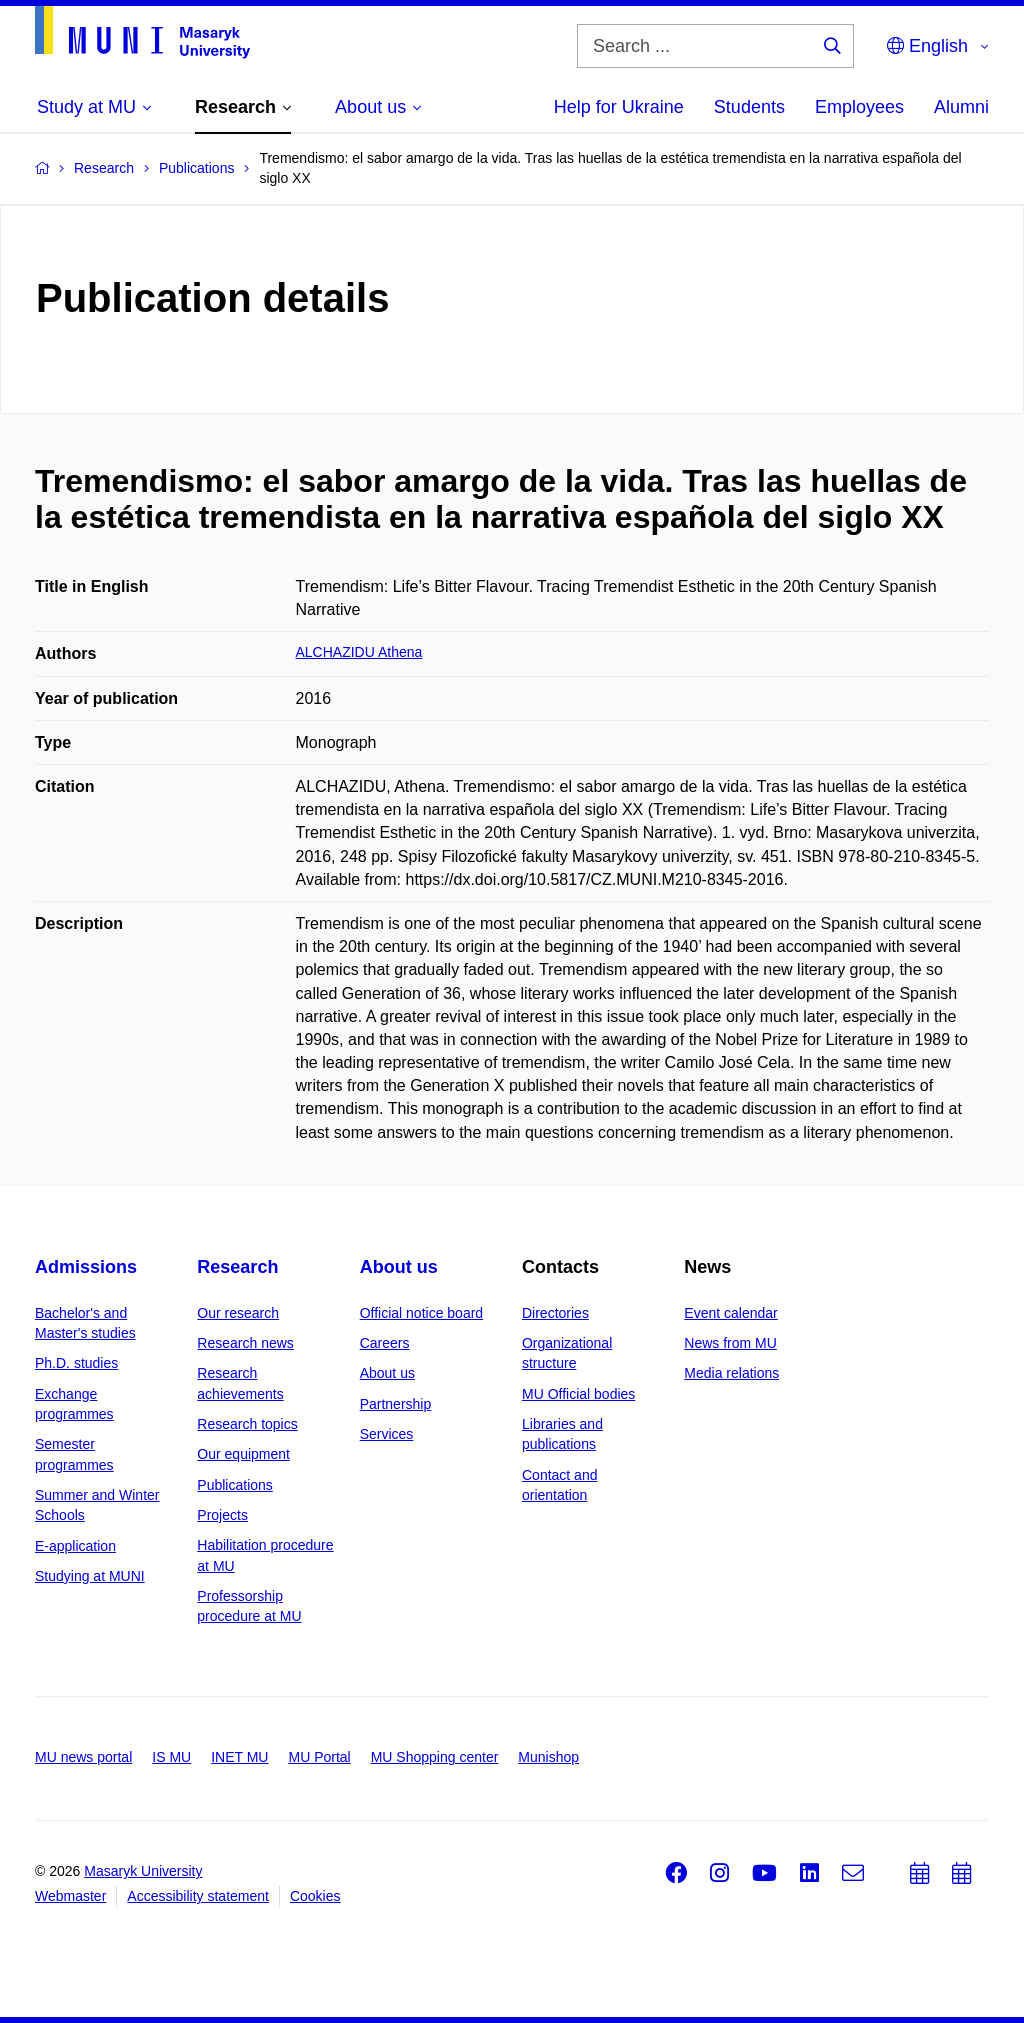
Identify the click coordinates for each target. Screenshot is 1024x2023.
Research (237, 1267)
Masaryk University (143, 1871)
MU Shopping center (435, 1757)
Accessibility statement (198, 1896)
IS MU (171, 1757)
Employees (859, 107)
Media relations (731, 1373)
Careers (385, 1343)
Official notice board (421, 1313)
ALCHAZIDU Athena (359, 652)
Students (749, 107)
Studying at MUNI (90, 1576)
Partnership (396, 1404)
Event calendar (730, 1313)
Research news (245, 1343)
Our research (238, 1313)
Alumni (961, 107)
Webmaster (70, 1896)
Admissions (86, 1267)
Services (387, 1434)
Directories (555, 1313)
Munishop (548, 1757)
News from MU (730, 1343)
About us (399, 1267)
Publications (235, 1485)
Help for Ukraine (619, 107)
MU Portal (319, 1757)
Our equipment (243, 1454)
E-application (75, 1546)
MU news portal (83, 1757)
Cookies (315, 1896)
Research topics (247, 1424)
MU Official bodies (578, 1394)
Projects (222, 1515)
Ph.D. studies (76, 1363)
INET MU (239, 1757)
